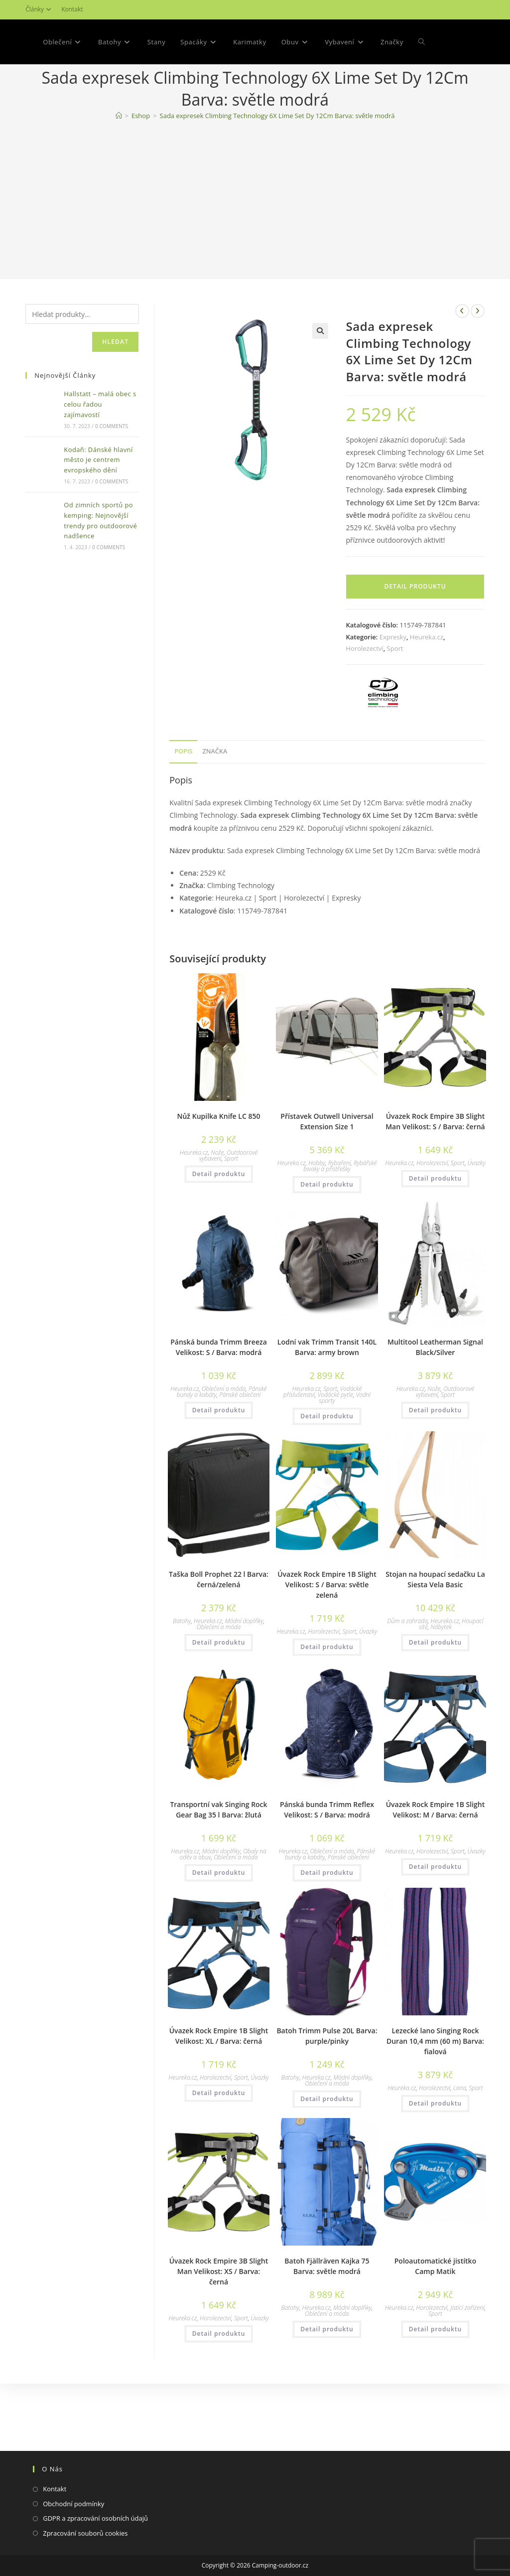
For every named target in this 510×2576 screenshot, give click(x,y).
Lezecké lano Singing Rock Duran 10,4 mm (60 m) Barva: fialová (435, 2086)
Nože (217, 1197)
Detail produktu (415, 631)
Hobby (316, 1208)
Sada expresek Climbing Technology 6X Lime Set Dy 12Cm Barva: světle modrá (277, 160)
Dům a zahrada (407, 1666)
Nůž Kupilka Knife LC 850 (218, 1161)
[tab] (183, 796)
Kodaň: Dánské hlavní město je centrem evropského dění (98, 505)
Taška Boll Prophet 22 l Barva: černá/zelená (218, 1624)
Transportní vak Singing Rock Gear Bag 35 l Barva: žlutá (218, 1854)
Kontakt (72, 9)
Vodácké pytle (335, 1439)
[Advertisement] (255, 246)
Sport (395, 693)
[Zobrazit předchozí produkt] (462, 356)
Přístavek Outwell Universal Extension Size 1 (326, 1166)
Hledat (115, 386)
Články (39, 9)
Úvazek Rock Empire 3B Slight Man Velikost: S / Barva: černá (435, 1166)
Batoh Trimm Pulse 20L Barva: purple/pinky (326, 2081)
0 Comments (111, 470)
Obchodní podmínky (73, 2503)
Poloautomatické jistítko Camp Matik (435, 2311)
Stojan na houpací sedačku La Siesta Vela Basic (435, 1624)
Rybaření (339, 1208)
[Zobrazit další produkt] (478, 356)
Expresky (393, 681)
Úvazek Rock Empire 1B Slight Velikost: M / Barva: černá (435, 1854)
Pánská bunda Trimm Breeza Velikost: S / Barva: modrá (218, 1392)
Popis (183, 796)
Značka (214, 796)
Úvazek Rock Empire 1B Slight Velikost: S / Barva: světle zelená (327, 1629)
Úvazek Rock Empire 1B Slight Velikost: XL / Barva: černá (218, 2081)
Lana (459, 2132)
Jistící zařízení (467, 2352)
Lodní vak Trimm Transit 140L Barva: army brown (327, 1392)
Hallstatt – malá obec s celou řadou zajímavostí (100, 449)
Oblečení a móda (224, 1433)
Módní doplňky (244, 1666)
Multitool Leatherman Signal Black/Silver (435, 1392)
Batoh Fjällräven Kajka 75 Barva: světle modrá (326, 2311)
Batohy (182, 1666)
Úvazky (477, 1208)
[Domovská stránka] (119, 160)
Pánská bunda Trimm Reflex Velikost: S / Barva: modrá (327, 1854)
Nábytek (440, 1671)
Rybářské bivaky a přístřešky (340, 1211)
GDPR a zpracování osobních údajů (95, 2518)
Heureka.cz (426, 681)
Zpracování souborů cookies (85, 2533)
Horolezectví (364, 693)
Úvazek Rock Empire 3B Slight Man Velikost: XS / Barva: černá (218, 2316)
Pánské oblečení (239, 1439)
